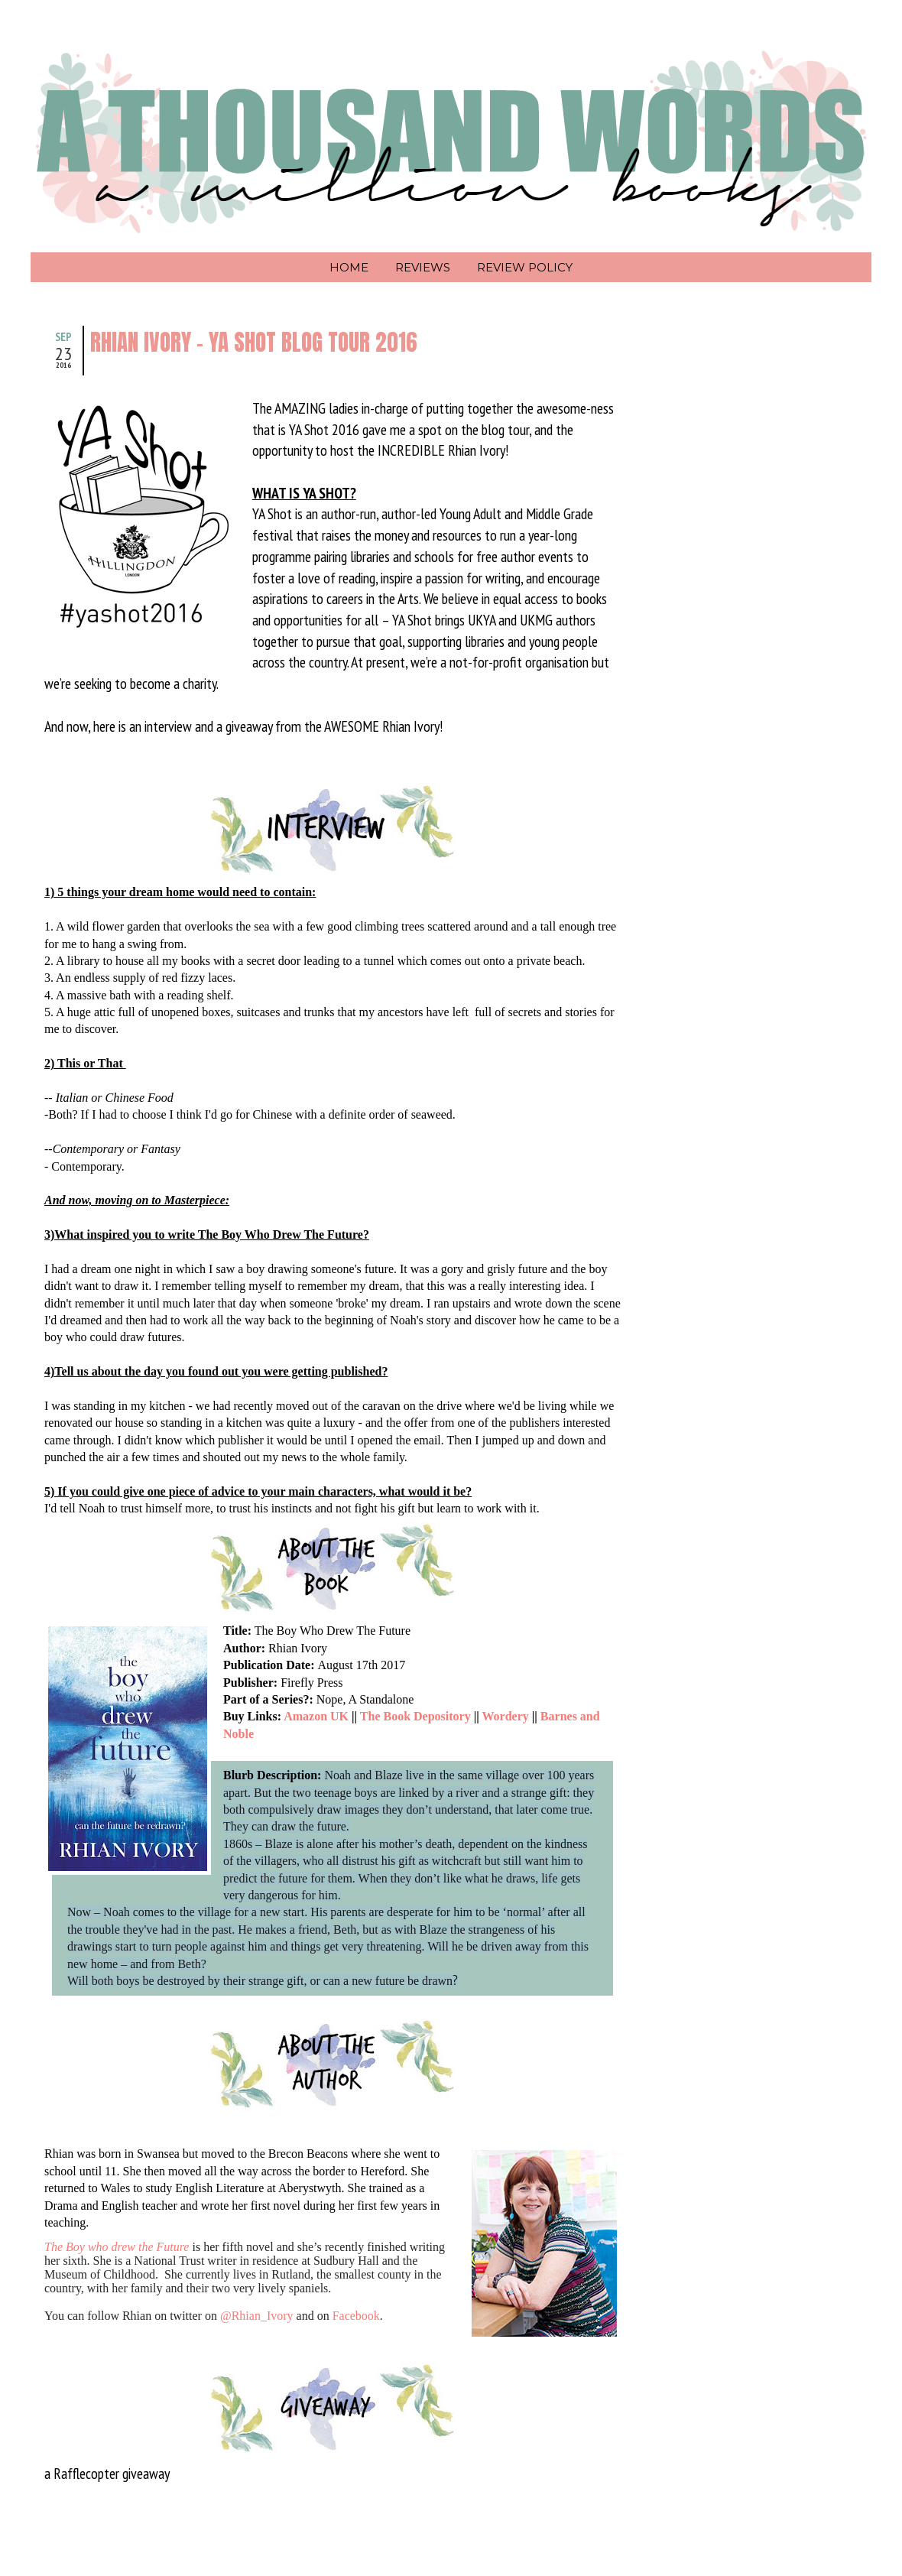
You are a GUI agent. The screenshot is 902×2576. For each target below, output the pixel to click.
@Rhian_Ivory (257, 2315)
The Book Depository (415, 1716)
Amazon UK (316, 1716)
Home (348, 267)
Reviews (422, 267)
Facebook (356, 2315)
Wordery (505, 1716)
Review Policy (525, 267)
